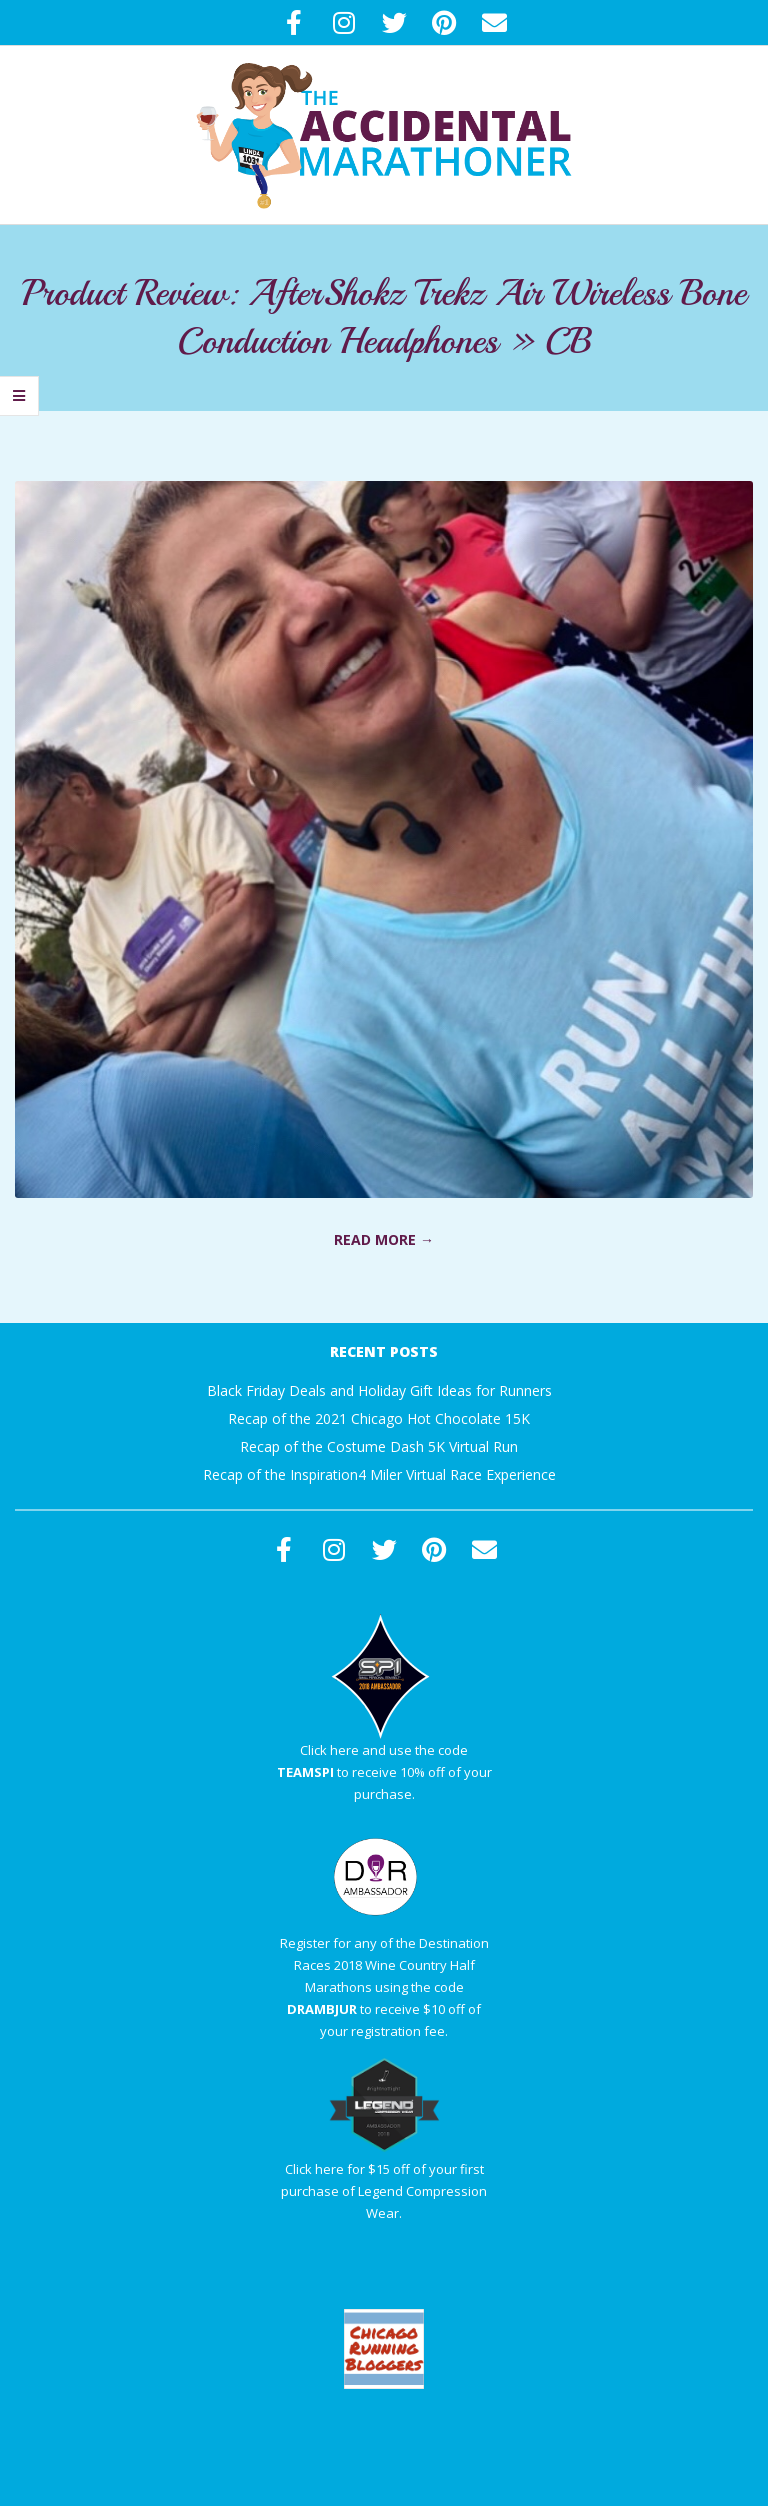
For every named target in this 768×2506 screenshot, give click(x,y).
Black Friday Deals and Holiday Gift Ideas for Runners (379, 1390)
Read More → (384, 1239)
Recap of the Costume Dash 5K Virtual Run (379, 1446)
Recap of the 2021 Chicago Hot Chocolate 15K (379, 1418)
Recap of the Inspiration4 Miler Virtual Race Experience (379, 1474)
